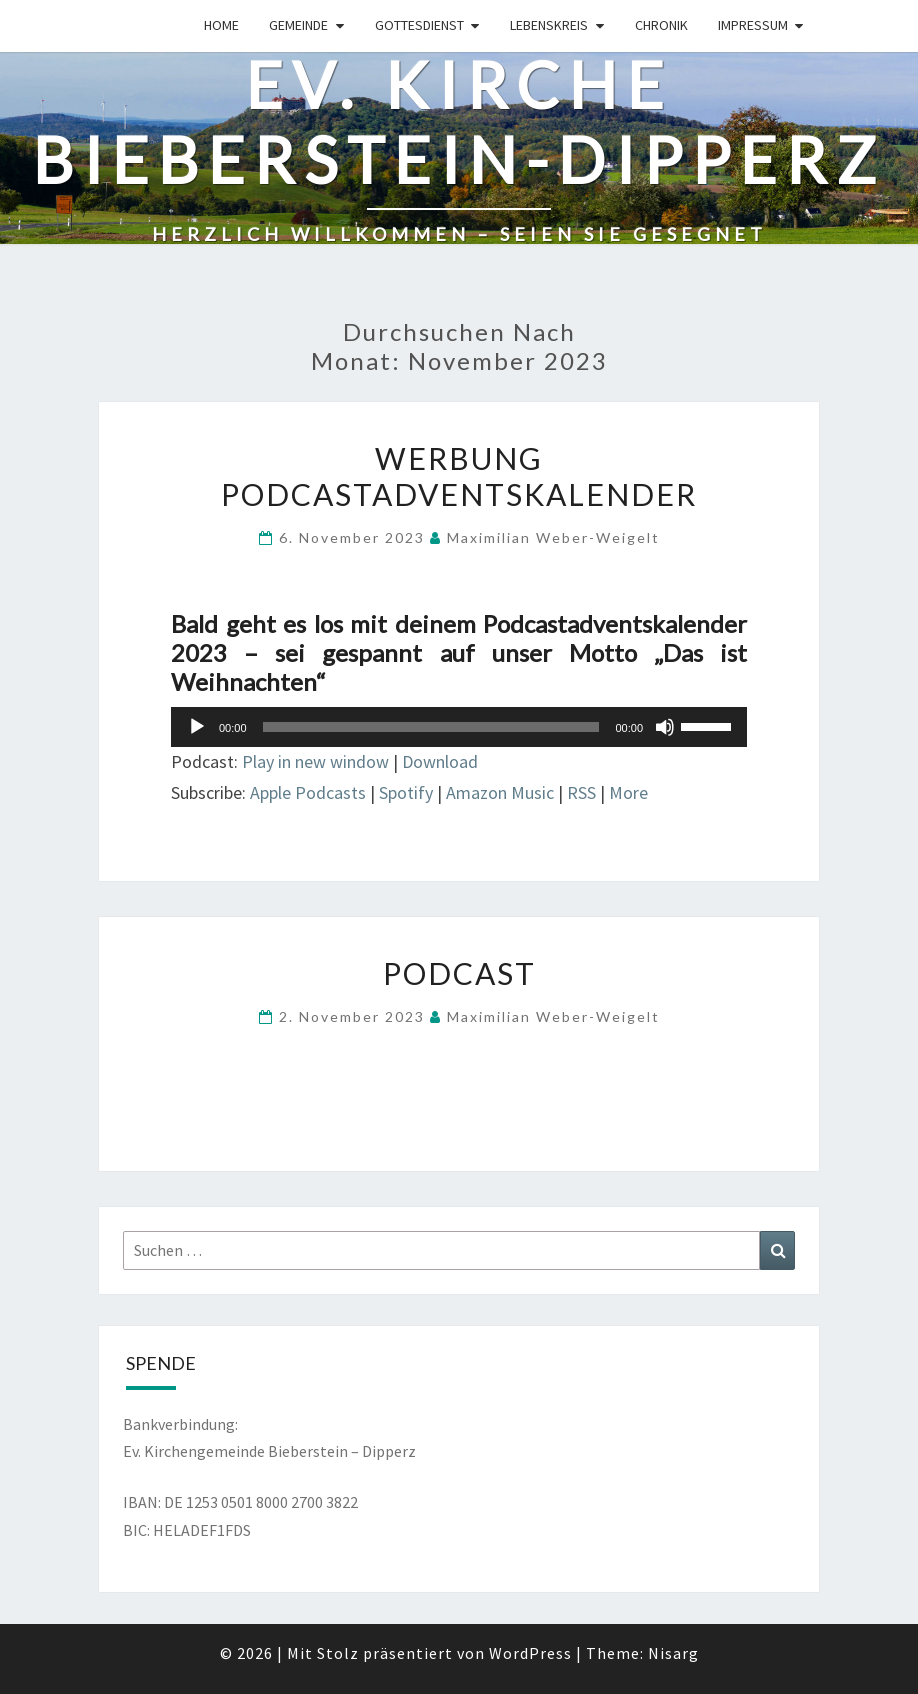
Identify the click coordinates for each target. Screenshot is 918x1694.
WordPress (530, 1653)
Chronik (661, 25)
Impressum (753, 25)
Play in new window (315, 761)
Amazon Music (500, 792)
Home (221, 25)
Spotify (406, 792)
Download (440, 761)
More (628, 792)
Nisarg (673, 1653)
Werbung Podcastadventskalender (459, 476)
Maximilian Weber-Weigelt (553, 537)
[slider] (431, 727)
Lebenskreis (549, 25)
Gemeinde (298, 25)
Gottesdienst (419, 25)
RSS (581, 792)
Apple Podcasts (308, 792)
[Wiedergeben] (197, 727)
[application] (459, 727)
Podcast (459, 973)
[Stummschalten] (665, 727)
